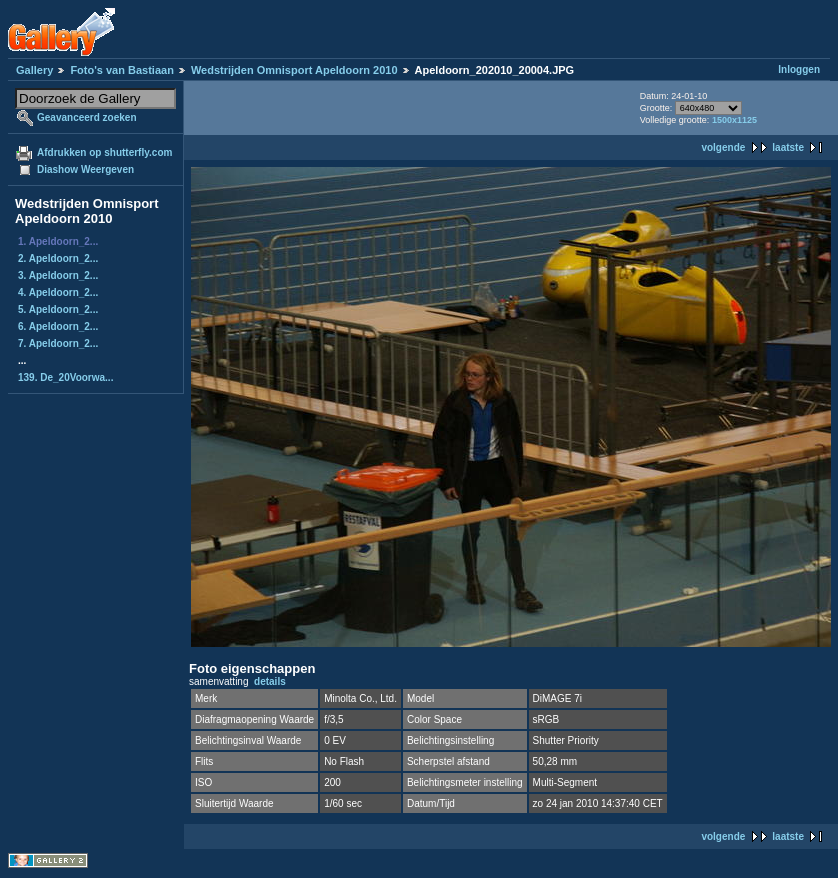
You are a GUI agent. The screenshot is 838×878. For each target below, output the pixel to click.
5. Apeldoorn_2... (58, 309)
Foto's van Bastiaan (121, 70)
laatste (788, 147)
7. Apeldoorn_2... (58, 343)
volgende (723, 147)
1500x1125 (734, 120)
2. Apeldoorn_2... (58, 258)
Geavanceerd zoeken (87, 117)
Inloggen (799, 69)
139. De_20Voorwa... (65, 377)
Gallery (34, 70)
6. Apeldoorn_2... (58, 326)
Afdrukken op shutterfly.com (104, 152)
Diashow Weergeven (85, 169)
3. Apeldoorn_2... (58, 275)
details (270, 681)
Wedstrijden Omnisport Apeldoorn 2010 (294, 70)
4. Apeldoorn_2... (58, 292)
